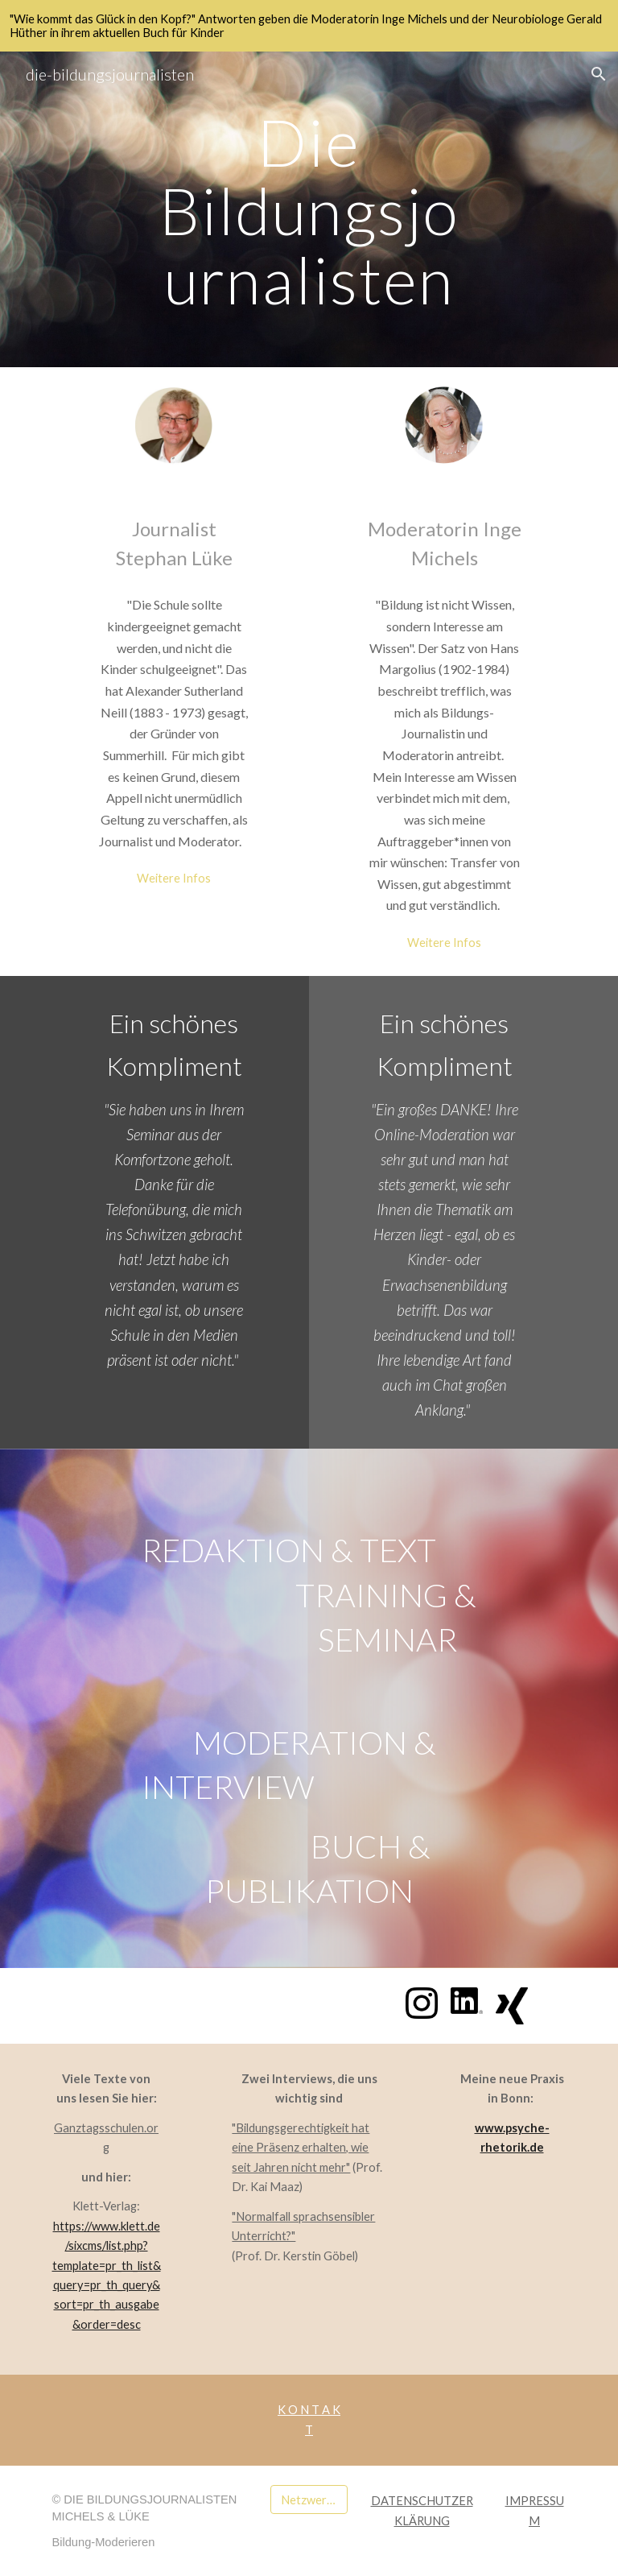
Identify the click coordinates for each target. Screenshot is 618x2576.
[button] (598, 74)
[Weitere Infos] (173, 877)
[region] (309, 26)
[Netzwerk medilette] (308, 2499)
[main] (308, 209)
